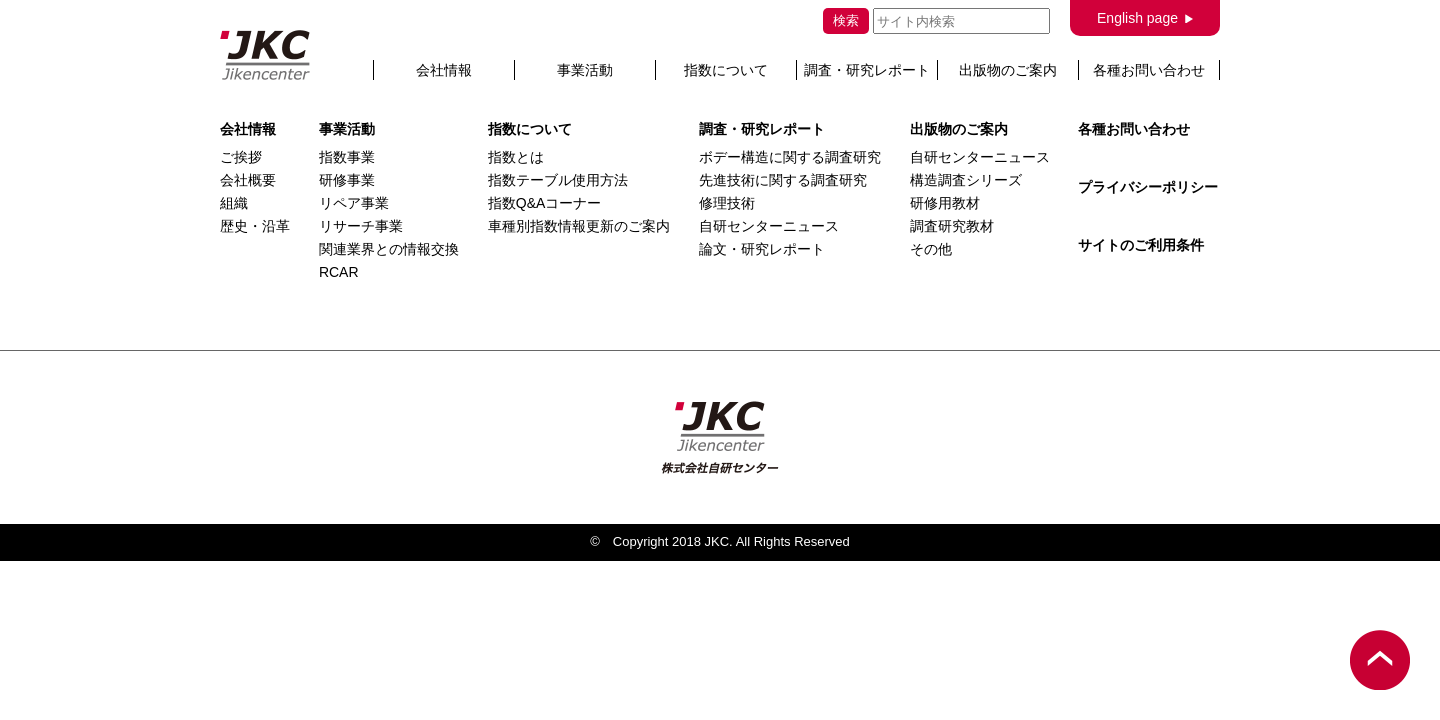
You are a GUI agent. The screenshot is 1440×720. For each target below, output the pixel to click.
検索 (846, 20)
